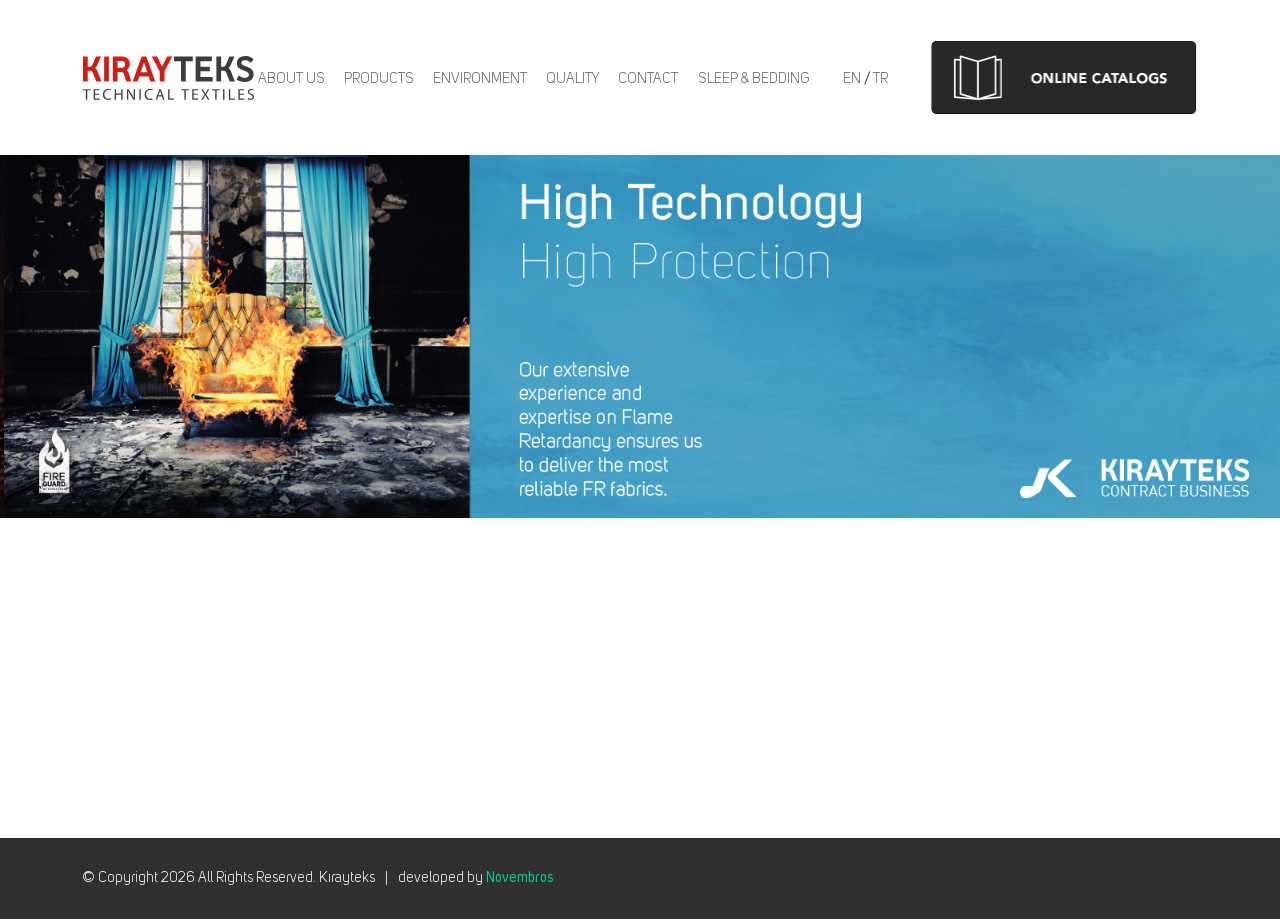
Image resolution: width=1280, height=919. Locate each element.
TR (880, 79)
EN (852, 79)
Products (379, 79)
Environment (480, 79)
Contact (648, 79)
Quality (572, 79)
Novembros (519, 878)
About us (291, 79)
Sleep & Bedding (754, 79)
